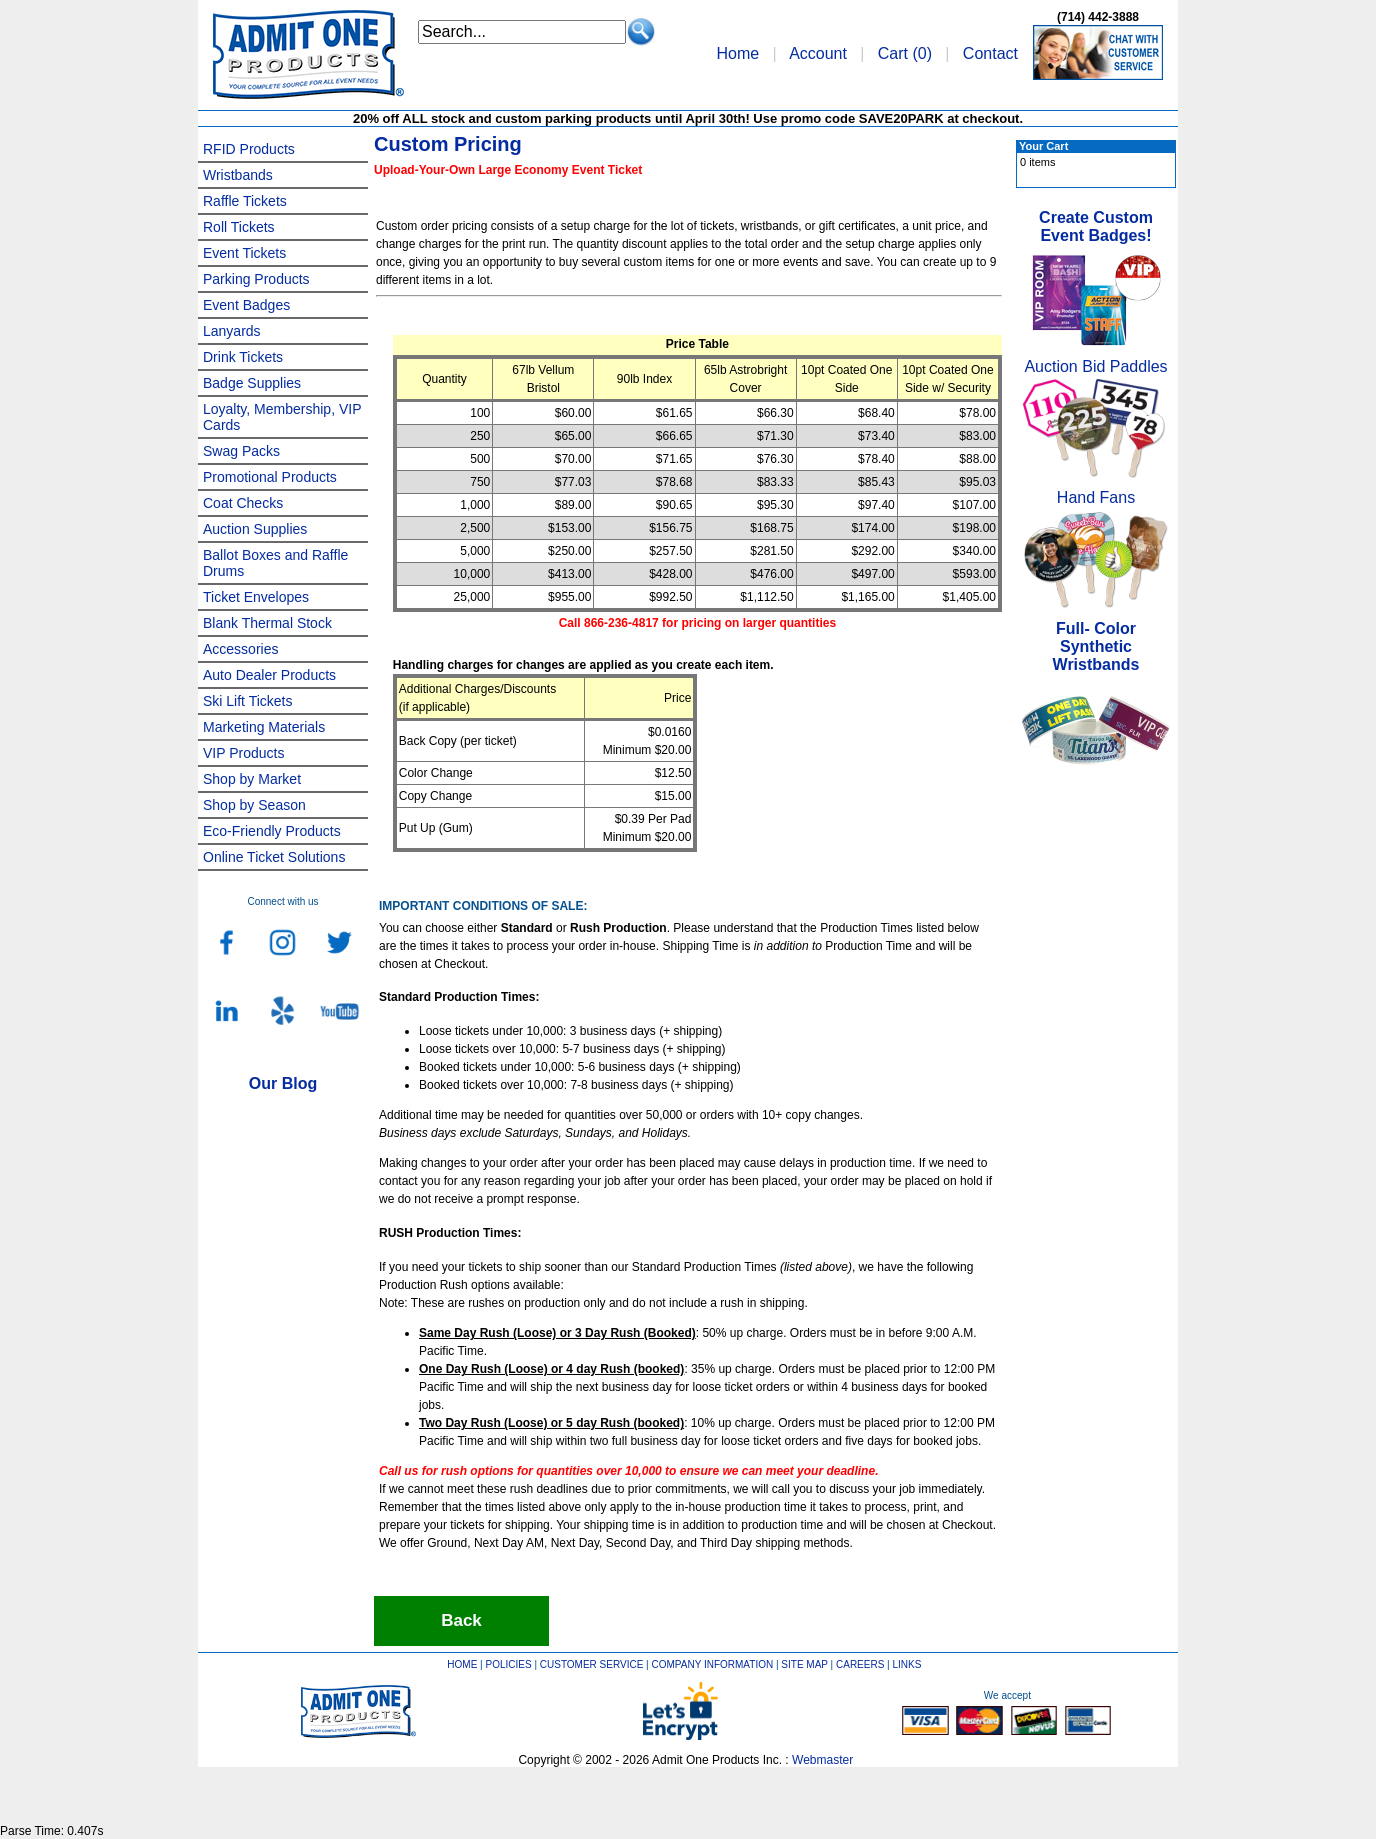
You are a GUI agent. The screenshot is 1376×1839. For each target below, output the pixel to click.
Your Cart (1043, 146)
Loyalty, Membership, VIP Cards (282, 417)
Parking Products (256, 279)
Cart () (905, 53)
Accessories (240, 649)
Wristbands (238, 175)
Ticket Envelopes (256, 597)
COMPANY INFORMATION (713, 1664)
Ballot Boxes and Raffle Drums (275, 563)
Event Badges (246, 305)
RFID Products (249, 149)
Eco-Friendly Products (272, 831)
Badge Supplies (252, 383)
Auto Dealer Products (269, 675)
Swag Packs (241, 451)
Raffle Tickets (245, 201)
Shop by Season (254, 805)
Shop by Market (252, 779)
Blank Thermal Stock (267, 623)
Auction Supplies (255, 529)
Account (818, 53)
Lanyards (232, 331)
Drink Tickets (243, 357)
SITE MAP (804, 1664)
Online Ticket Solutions (274, 857)
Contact (990, 53)
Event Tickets (244, 253)
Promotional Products (270, 477)
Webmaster (822, 1760)
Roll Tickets (239, 227)
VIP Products (243, 753)
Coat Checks (243, 503)
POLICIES (509, 1664)
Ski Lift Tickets (247, 701)
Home (737, 53)
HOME (462, 1664)
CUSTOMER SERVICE (592, 1664)
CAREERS (860, 1664)
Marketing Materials (264, 727)
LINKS (907, 1664)
